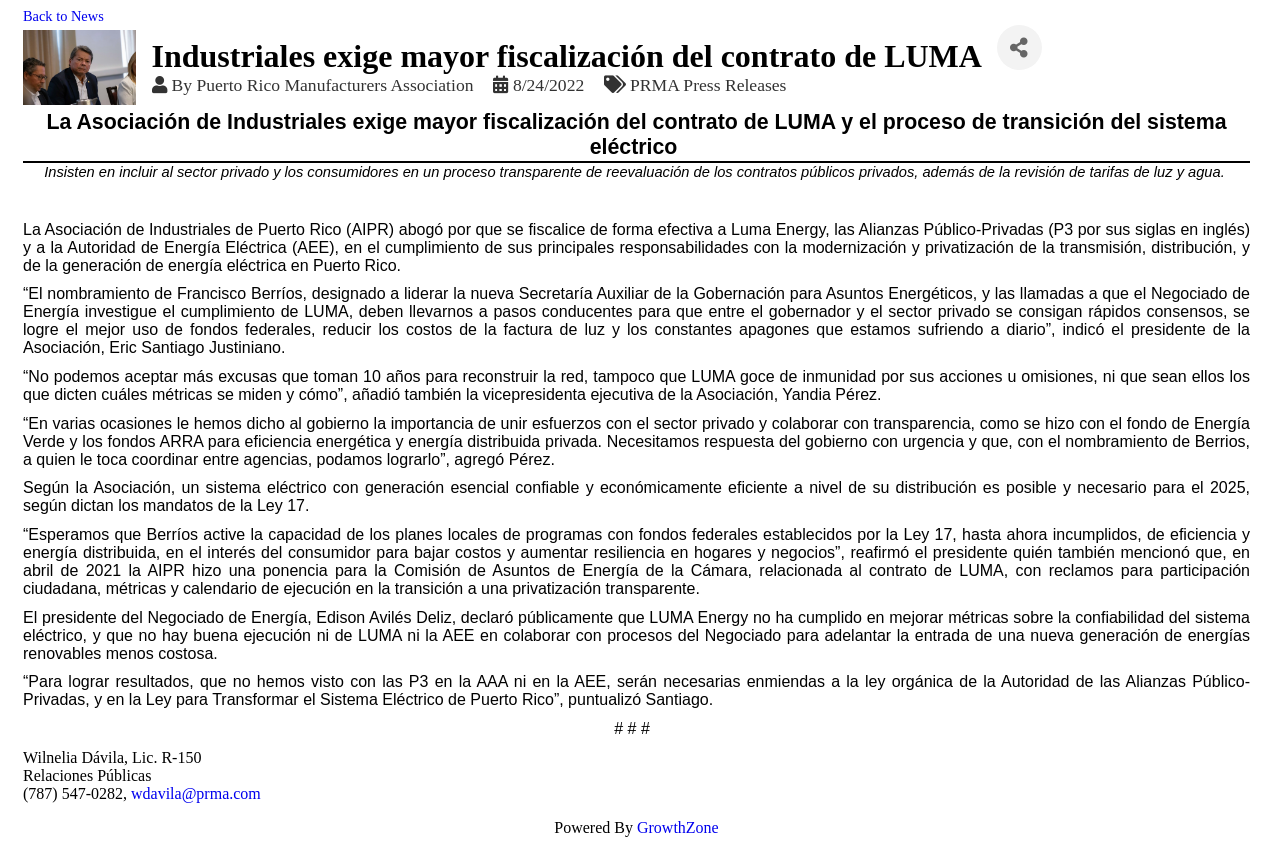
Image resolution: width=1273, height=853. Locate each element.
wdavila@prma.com (196, 793)
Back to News (63, 16)
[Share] (1019, 47)
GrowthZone (678, 827)
